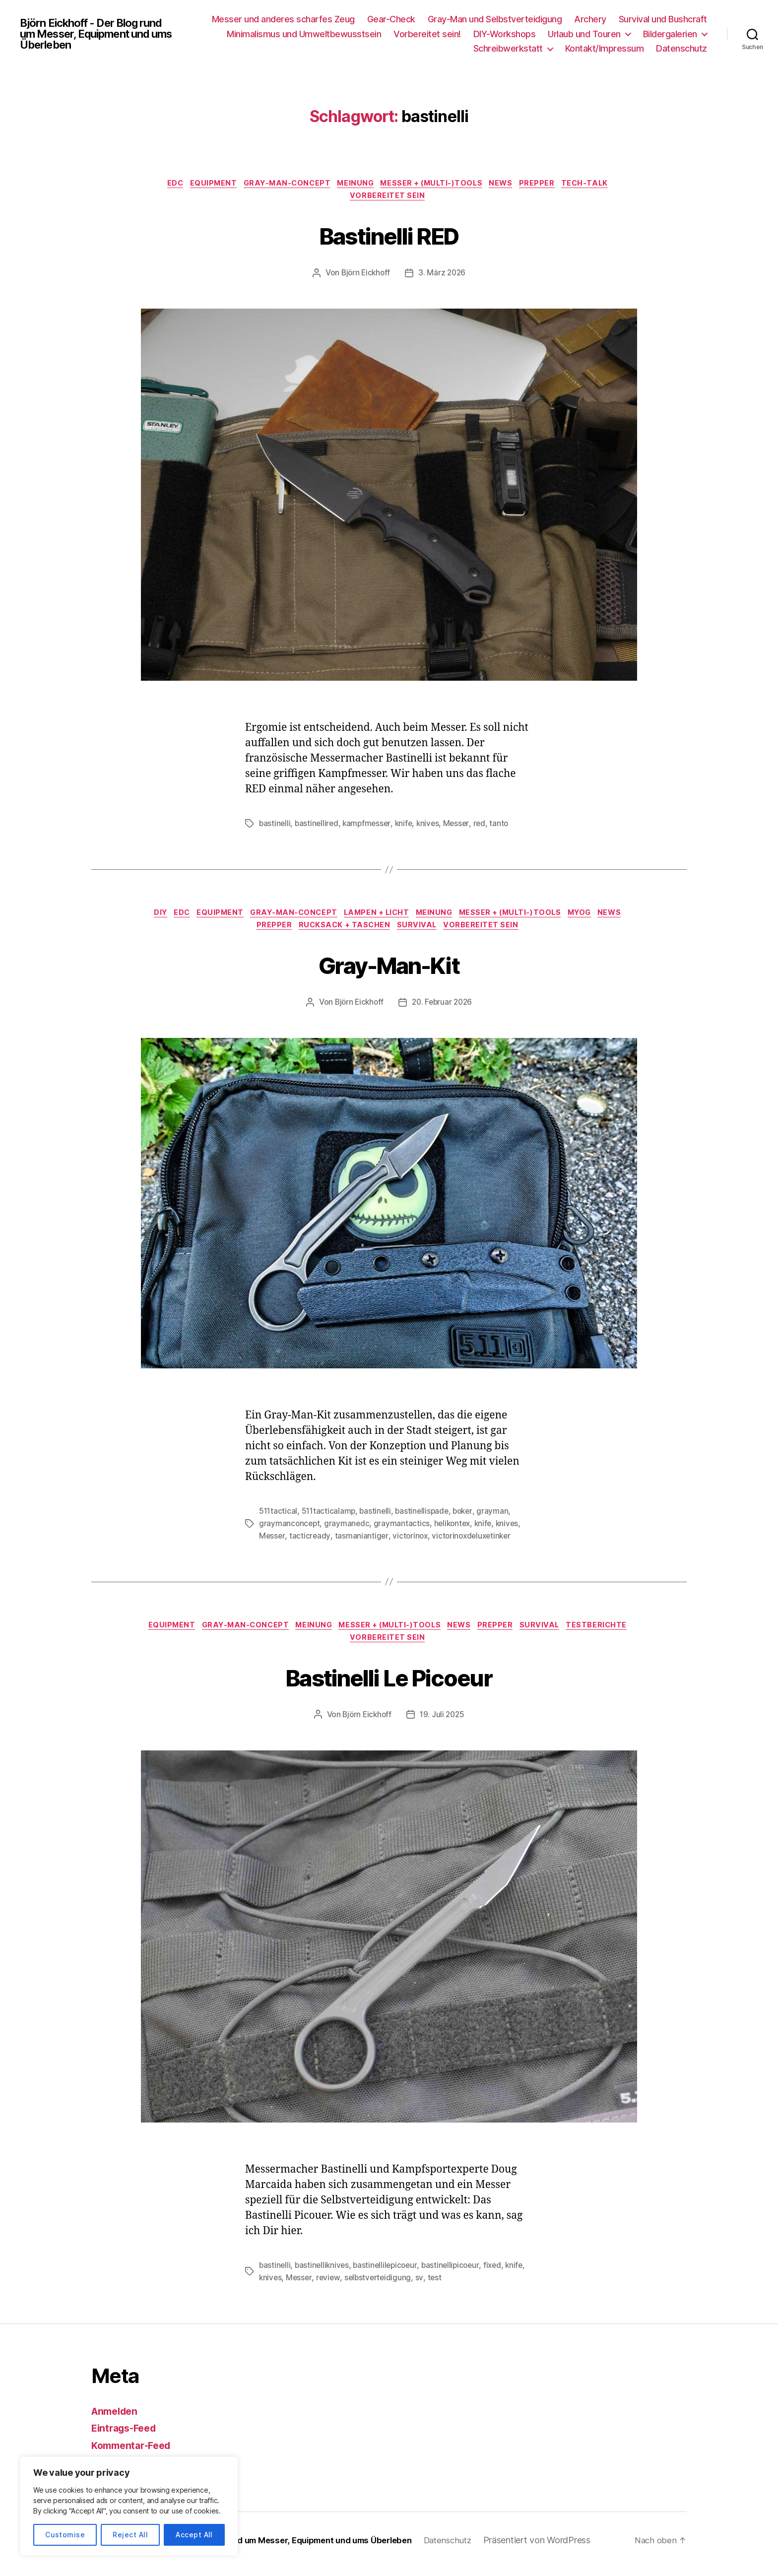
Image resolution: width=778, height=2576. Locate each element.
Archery (590, 19)
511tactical (278, 1518)
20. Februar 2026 (443, 1009)
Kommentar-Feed (134, 2453)
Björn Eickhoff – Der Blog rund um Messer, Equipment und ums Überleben (281, 2548)
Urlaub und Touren (584, 34)
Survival (437, 931)
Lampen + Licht (394, 917)
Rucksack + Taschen (361, 931)
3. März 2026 (443, 277)
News (510, 184)
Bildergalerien (670, 34)
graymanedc (348, 1530)
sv (445, 2286)
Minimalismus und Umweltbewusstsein (304, 34)
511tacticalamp (330, 1518)
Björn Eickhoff (364, 277)
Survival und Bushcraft (663, 19)
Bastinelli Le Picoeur (389, 1684)
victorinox (411, 1541)
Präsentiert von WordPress (565, 2548)
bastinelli (275, 827)
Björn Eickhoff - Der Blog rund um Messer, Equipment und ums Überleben (100, 34)
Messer (462, 827)
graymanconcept (290, 1530)
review (352, 2286)
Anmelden (116, 2419)
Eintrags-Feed (126, 2436)
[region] (129, 2506)
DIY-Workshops (504, 34)
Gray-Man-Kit (389, 970)
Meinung (355, 184)
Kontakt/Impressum (604, 48)
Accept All (194, 2534)
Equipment (203, 184)
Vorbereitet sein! (427, 34)
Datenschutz (681, 48)
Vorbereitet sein (389, 199)
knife (407, 827)
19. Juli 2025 (443, 1724)
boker (468, 1518)
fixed (499, 2274)
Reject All (130, 2534)
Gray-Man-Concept (281, 184)
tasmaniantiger (362, 1541)
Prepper (550, 184)
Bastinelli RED (389, 237)
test (461, 2286)
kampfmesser (369, 827)
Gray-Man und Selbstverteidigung (495, 19)
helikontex (455, 1530)
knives (432, 827)
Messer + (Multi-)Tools (436, 184)
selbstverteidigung (403, 2286)
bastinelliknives (324, 2274)
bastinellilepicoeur (389, 2274)
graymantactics (403, 1530)
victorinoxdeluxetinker (475, 1541)
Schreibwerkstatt (508, 48)
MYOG (612, 917)
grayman (499, 1518)
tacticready (310, 1541)
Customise (65, 2534)
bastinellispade (426, 1518)
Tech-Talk (602, 184)
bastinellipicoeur (456, 2274)
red (485, 827)
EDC (160, 184)
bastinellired (318, 827)
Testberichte (346, 1646)
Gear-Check (391, 19)
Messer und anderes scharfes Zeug (283, 19)
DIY (160, 917)
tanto (506, 827)
